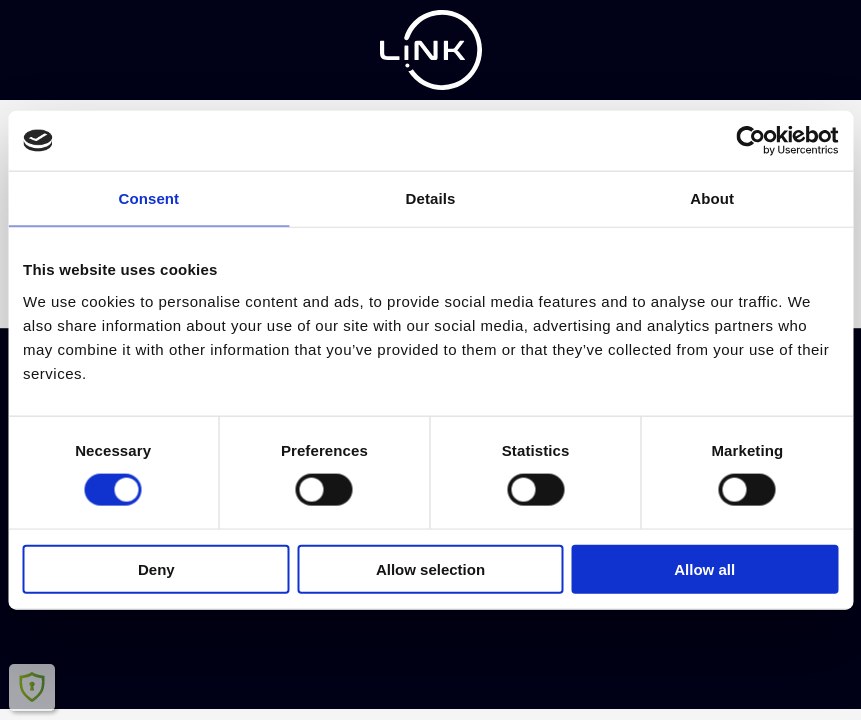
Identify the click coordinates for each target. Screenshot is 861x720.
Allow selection (430, 568)
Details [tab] (431, 198)
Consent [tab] (148, 198)
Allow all (704, 568)
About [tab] (712, 198)
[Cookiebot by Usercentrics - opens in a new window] (750, 141)
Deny (156, 568)
